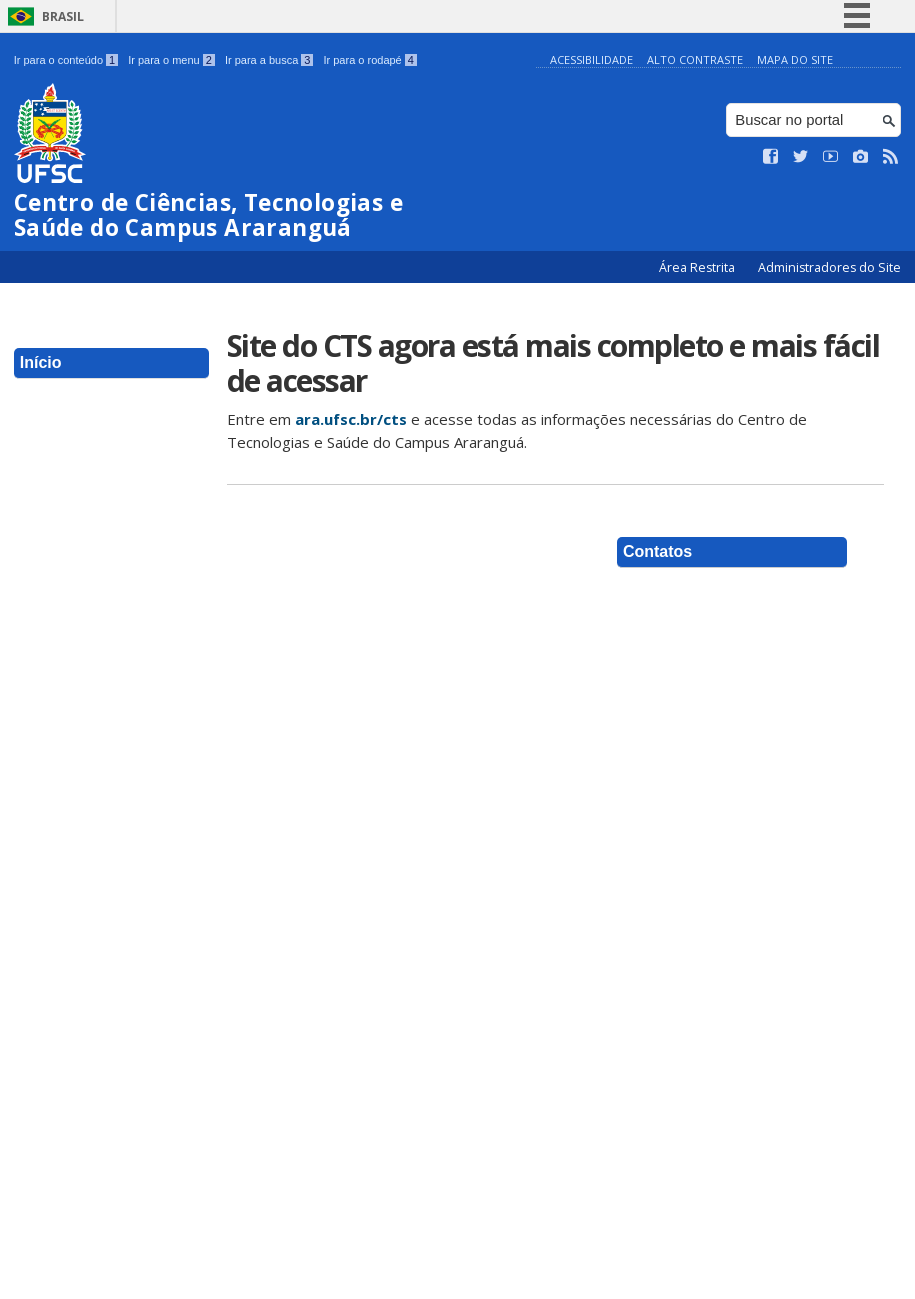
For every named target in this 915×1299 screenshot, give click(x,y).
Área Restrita (698, 267)
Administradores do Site (829, 267)
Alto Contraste (695, 59)
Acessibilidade (591, 59)
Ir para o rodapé (369, 60)
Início (41, 362)
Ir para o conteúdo (66, 60)
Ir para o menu (171, 60)
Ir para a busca (269, 60)
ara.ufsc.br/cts (351, 419)
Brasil (63, 16)
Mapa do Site (795, 59)
